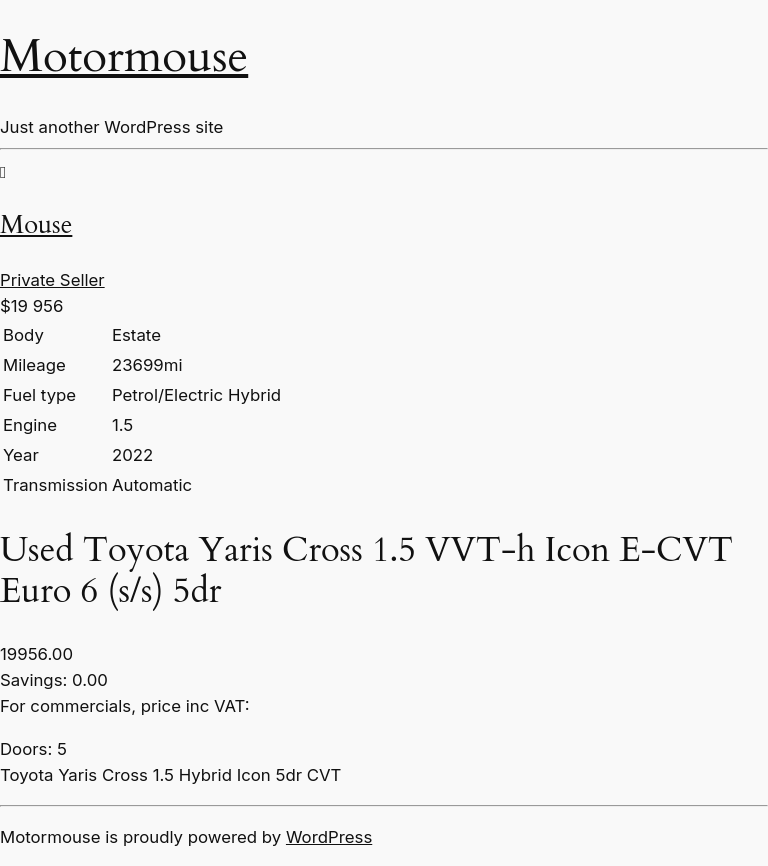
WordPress (329, 837)
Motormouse (124, 57)
